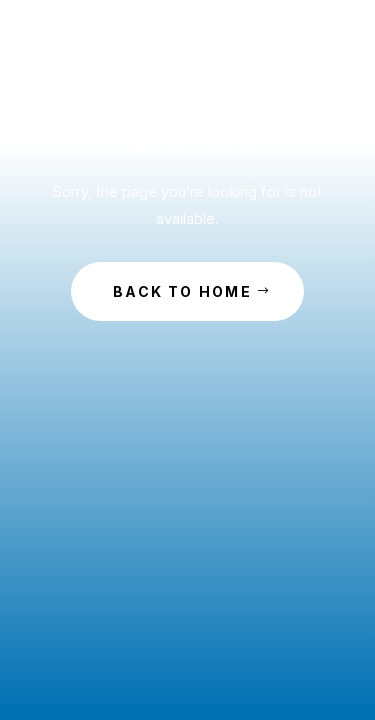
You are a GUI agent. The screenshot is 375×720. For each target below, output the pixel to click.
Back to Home (182, 291)
